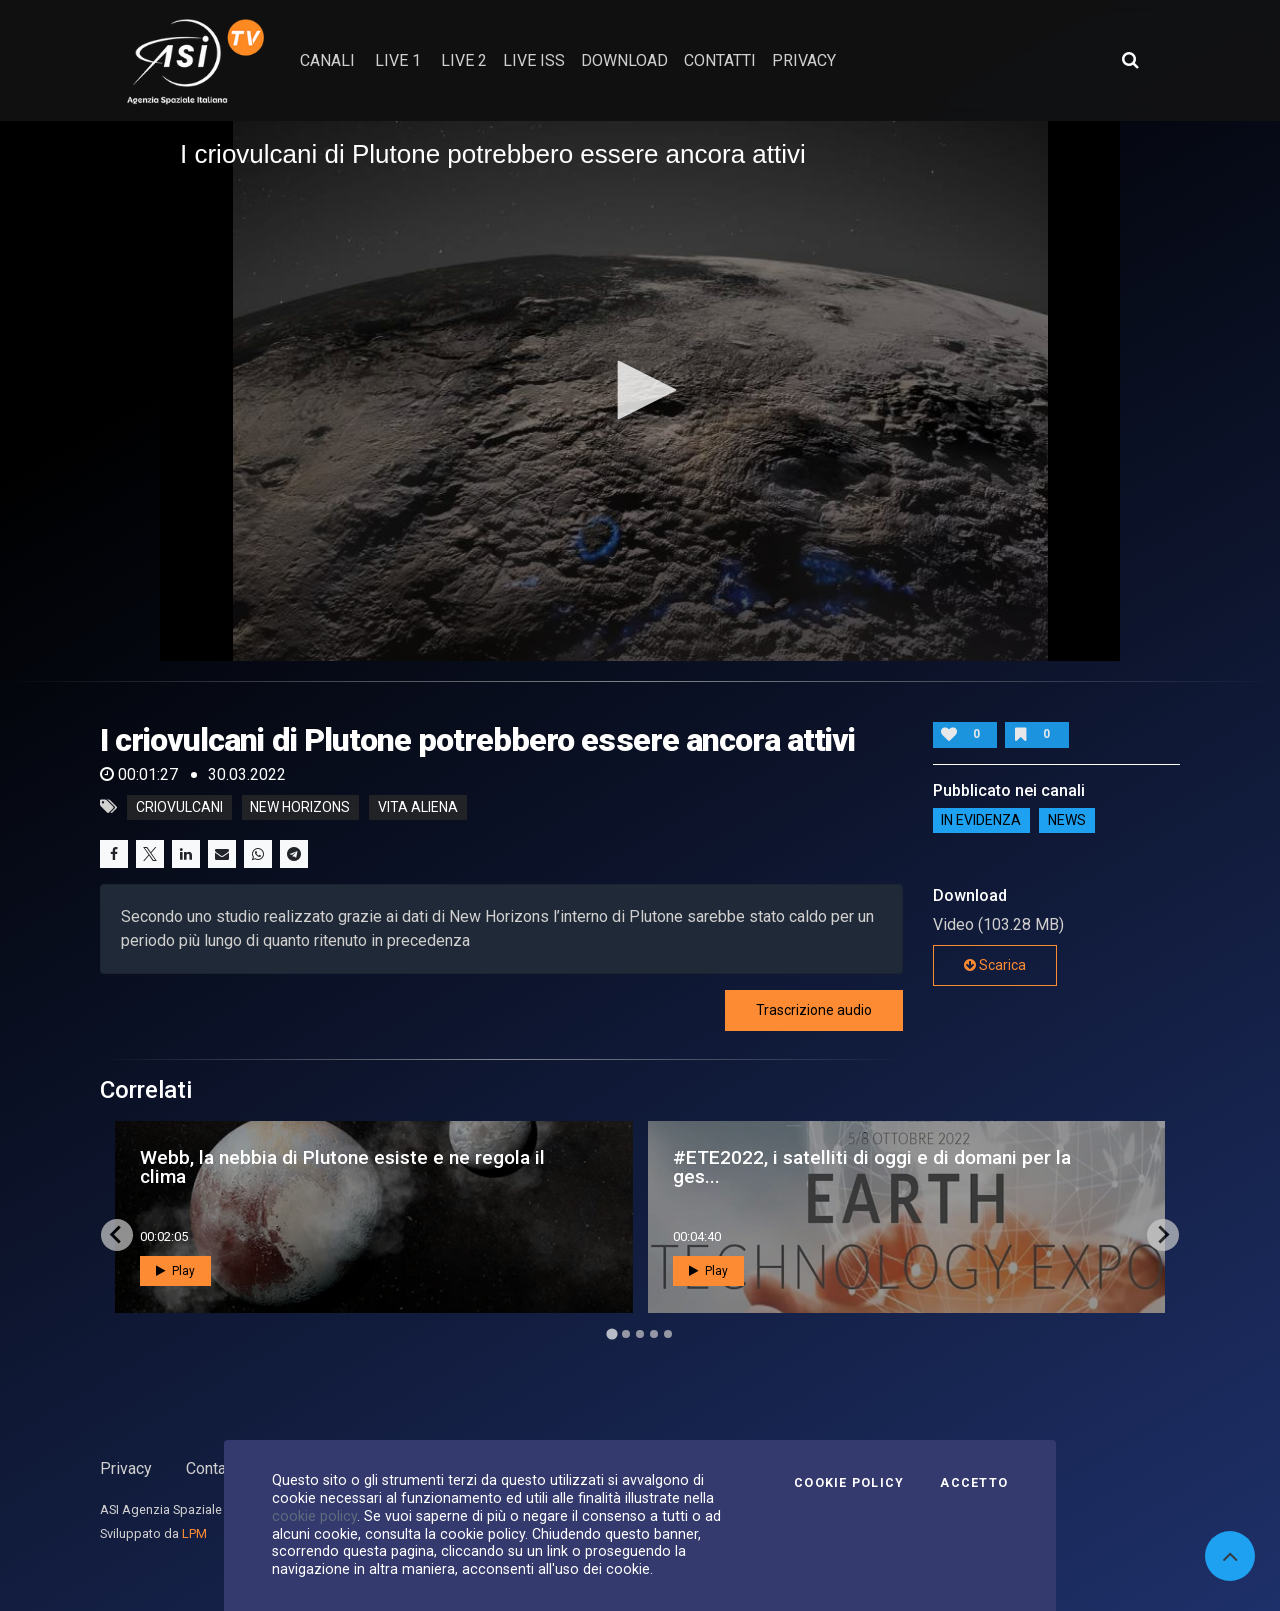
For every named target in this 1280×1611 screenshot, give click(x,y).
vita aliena (418, 807)
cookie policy (314, 1516)
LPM (194, 1533)
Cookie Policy (849, 1483)
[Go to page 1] (611, 1333)
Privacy (126, 1468)
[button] (640, 390)
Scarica (995, 965)
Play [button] (175, 1271)
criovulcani (179, 807)
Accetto (974, 1483)
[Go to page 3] (640, 1334)
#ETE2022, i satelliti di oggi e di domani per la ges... (872, 1167)
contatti (720, 60)
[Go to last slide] (117, 1235)
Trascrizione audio (814, 1010)
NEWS (1067, 821)
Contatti (213, 1468)
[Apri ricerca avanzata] (1130, 60)
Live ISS (534, 60)
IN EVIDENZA (981, 821)
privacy (804, 60)
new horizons (300, 807)
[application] (640, 391)
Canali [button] (327, 60)
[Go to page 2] (626, 1334)
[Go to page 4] (654, 1334)
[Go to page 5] (668, 1334)
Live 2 (464, 60)
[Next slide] (1163, 1235)
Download (624, 60)
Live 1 (398, 60)
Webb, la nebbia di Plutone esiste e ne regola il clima (342, 1167)
